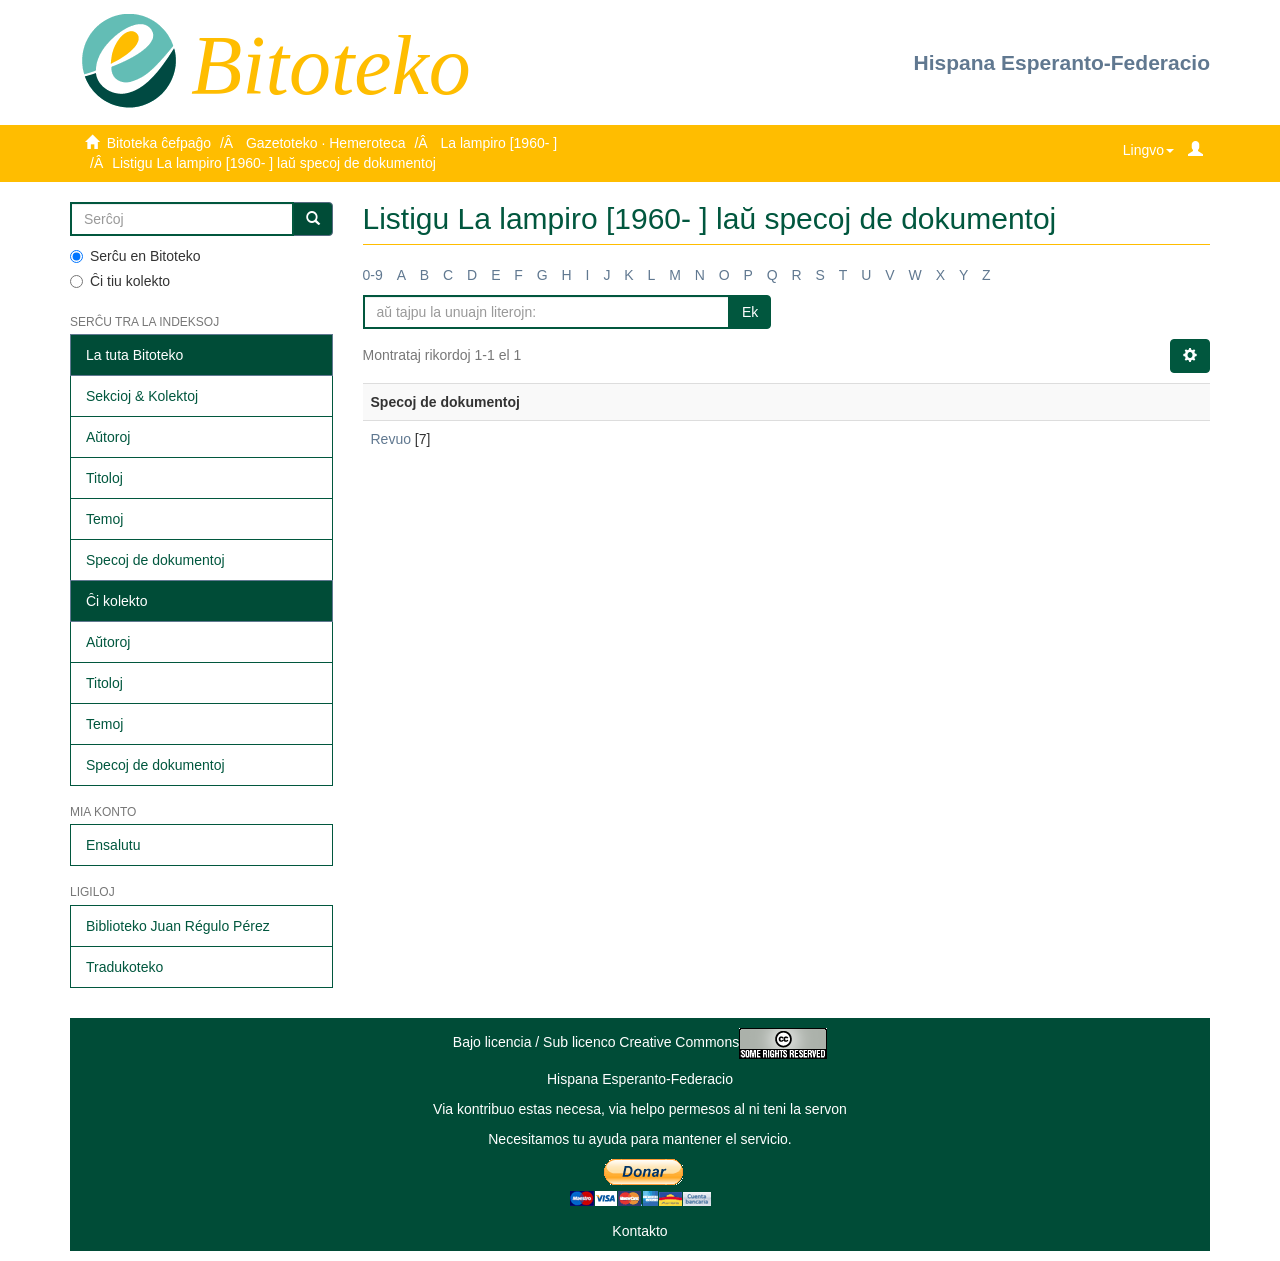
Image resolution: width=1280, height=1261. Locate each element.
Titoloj (104, 478)
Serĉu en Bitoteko (135, 256)
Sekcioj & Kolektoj (142, 396)
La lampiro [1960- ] (498, 143)
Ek (750, 312)
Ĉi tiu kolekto (120, 281)
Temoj (104, 519)
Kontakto (639, 1231)
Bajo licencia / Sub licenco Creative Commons (640, 1042)
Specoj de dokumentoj (155, 560)
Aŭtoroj (108, 437)
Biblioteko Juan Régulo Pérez (178, 926)
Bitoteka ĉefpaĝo (159, 143)
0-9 (373, 275)
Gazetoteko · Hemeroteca (326, 143)
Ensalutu (113, 845)
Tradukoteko (124, 967)
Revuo (391, 439)
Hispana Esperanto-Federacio (1062, 62)
